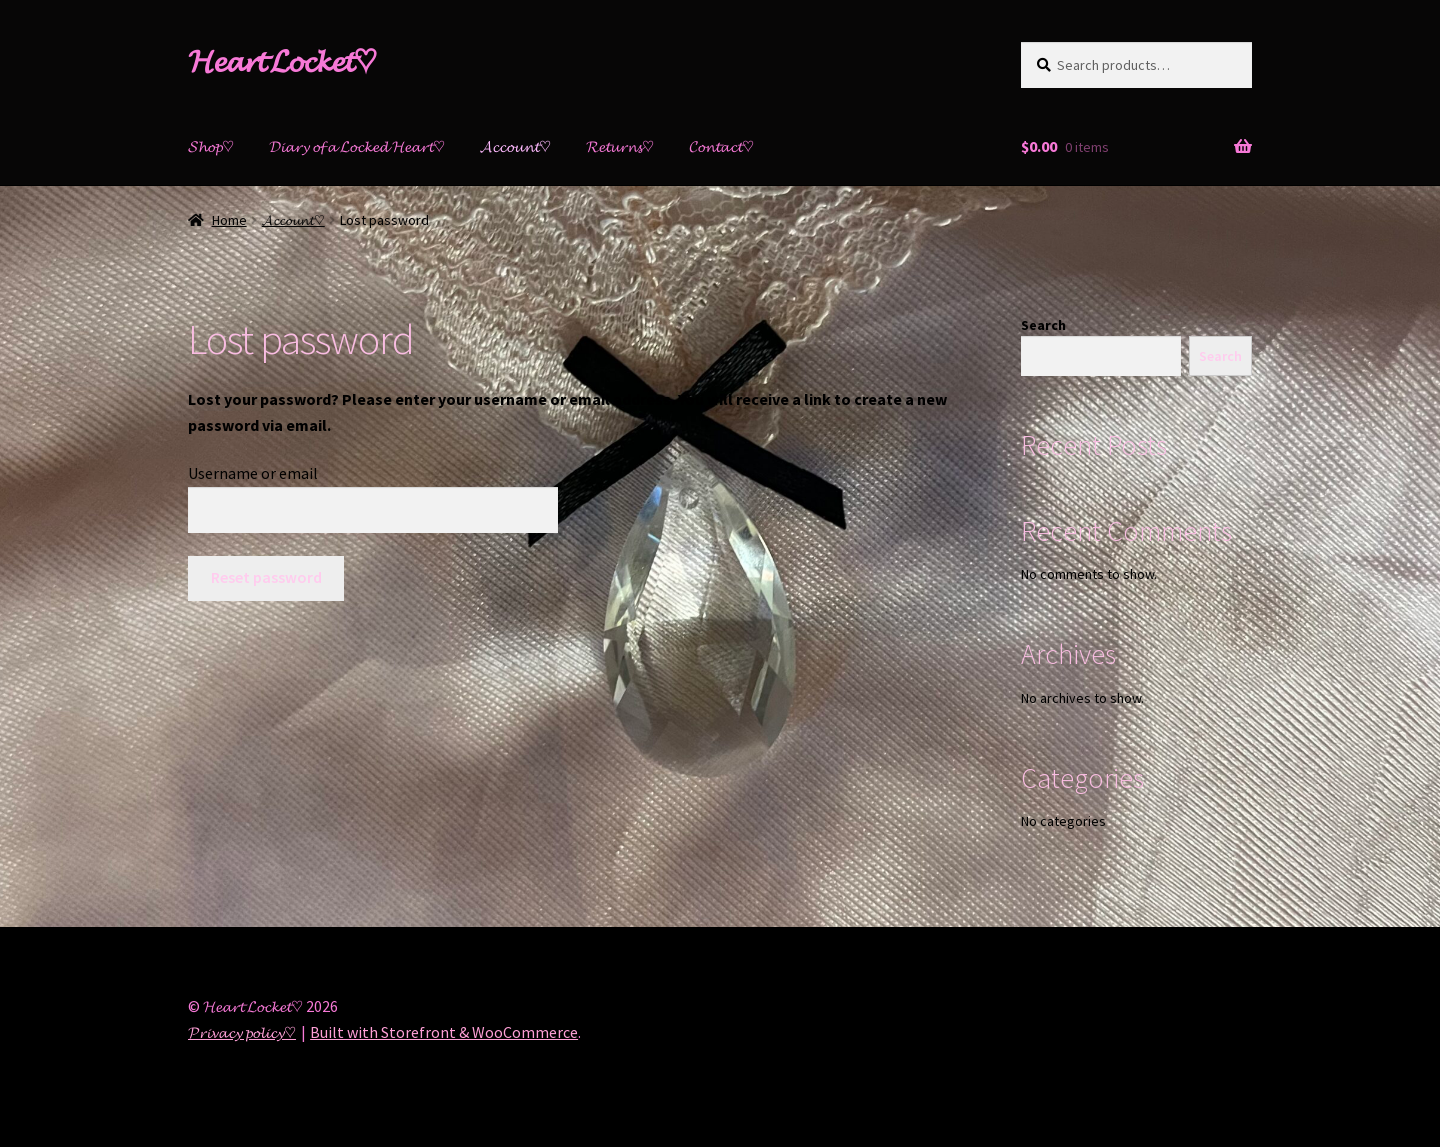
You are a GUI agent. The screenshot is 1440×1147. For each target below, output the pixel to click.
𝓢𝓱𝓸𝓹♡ (211, 146)
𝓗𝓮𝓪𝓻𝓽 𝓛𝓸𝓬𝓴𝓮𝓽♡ (282, 61)
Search (1043, 325)
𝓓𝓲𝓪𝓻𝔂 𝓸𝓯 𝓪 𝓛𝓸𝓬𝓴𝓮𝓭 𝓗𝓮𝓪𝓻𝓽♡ (357, 146)
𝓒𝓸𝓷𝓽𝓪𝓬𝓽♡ (721, 146)
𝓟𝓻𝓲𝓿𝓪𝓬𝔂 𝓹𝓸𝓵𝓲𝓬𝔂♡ (242, 1032)
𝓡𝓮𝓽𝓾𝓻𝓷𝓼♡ (620, 146)
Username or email (253, 473)
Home (229, 220)
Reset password (266, 577)
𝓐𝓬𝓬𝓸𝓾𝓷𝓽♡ (515, 146)
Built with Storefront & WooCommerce (444, 1032)
